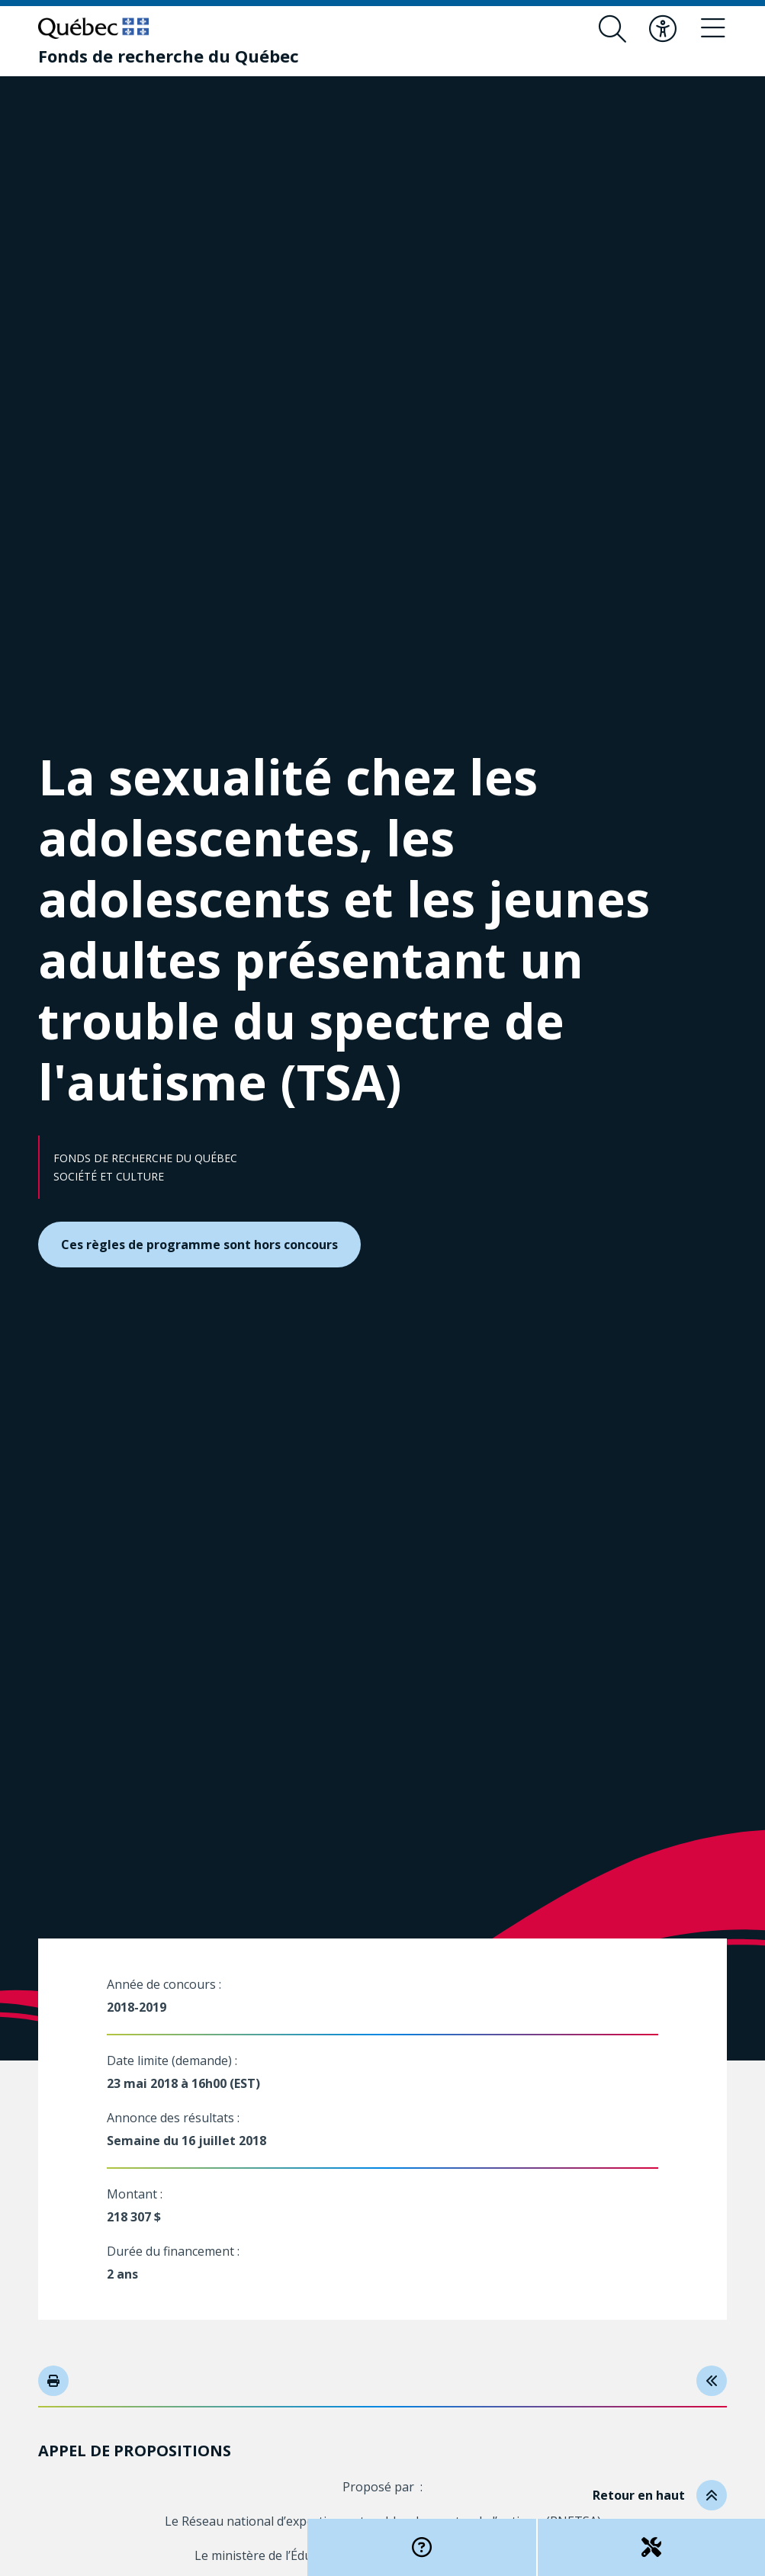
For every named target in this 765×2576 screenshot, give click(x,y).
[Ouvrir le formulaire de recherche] (612, 29)
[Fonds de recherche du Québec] (168, 56)
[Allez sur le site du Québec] (93, 28)
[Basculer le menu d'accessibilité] (663, 29)
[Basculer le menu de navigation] (713, 29)
